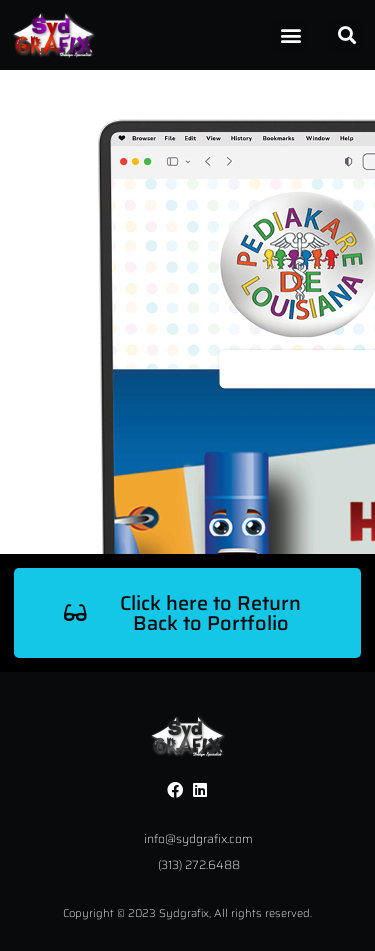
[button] (290, 35)
